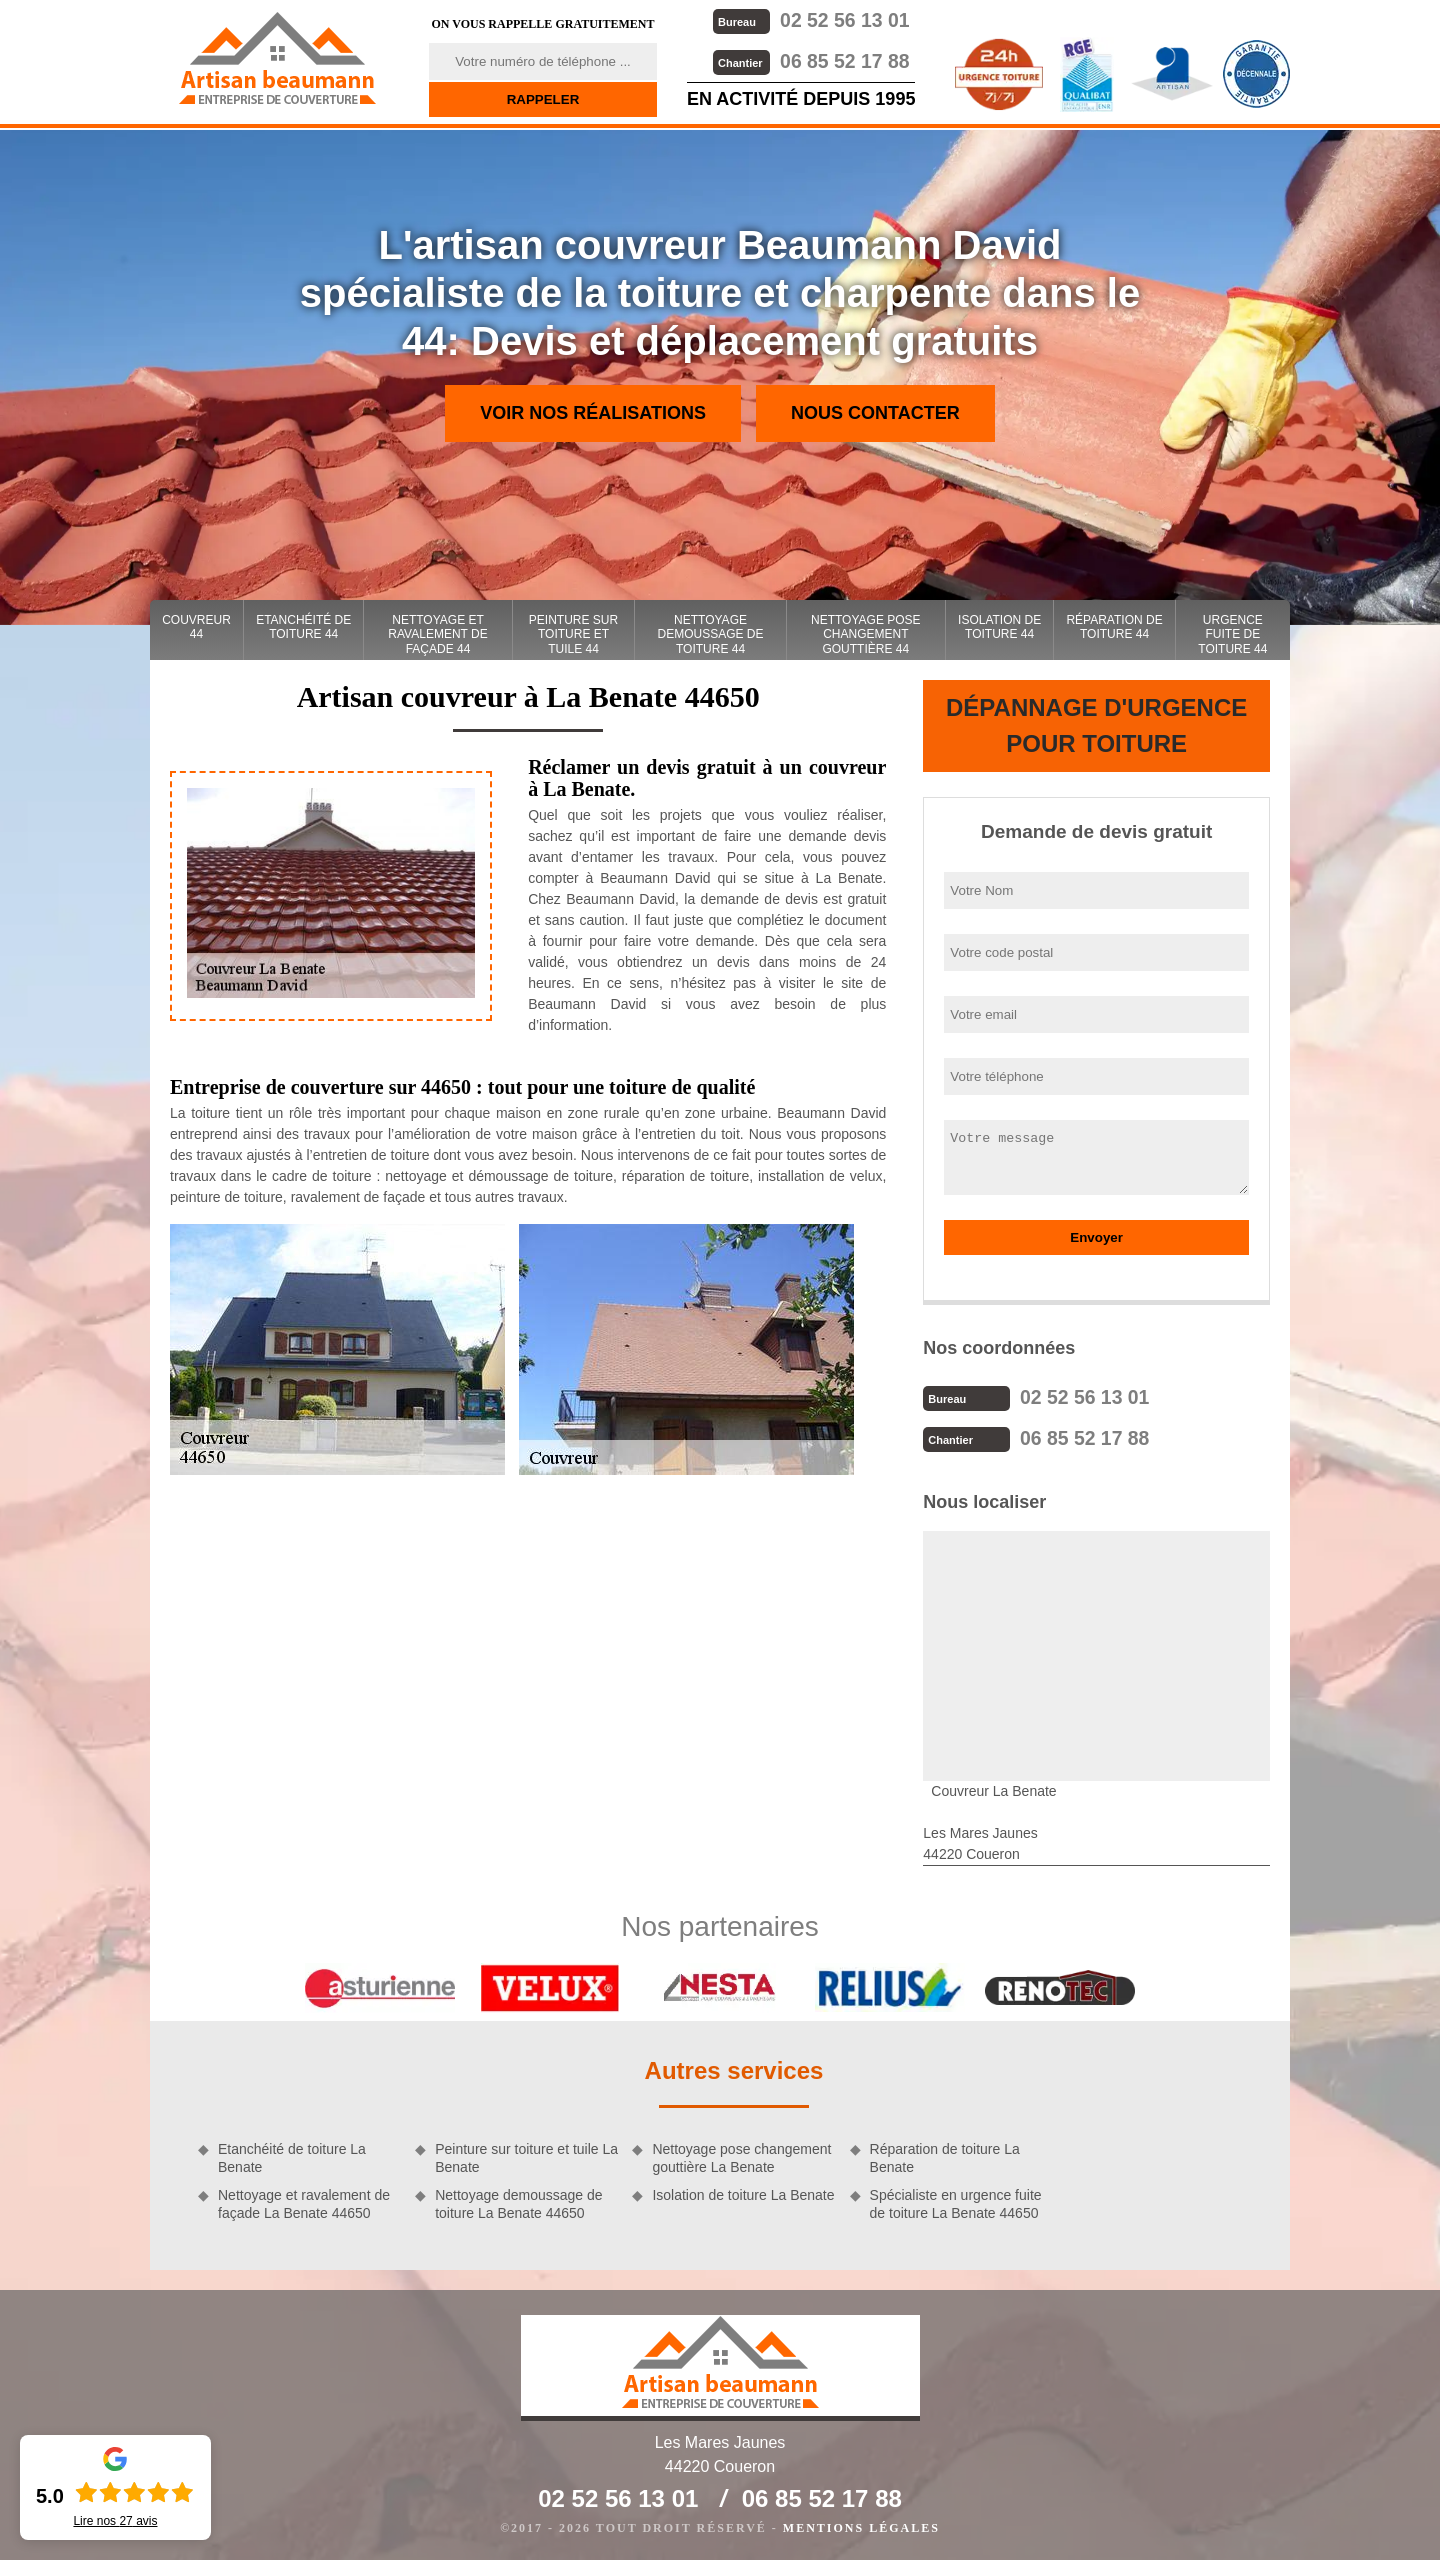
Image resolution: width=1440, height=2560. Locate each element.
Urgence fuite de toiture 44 (1232, 634)
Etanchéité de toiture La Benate (292, 2156)
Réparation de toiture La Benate (945, 2156)
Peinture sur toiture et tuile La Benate (526, 2156)
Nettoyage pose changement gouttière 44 (866, 634)
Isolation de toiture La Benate (743, 2193)
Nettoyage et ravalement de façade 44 (437, 634)
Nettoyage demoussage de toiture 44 (711, 634)
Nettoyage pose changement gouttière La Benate (741, 2156)
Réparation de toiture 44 (1114, 627)
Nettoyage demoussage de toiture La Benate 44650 (518, 2202)
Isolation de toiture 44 (999, 627)
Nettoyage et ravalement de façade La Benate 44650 (304, 2202)
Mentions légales (861, 2526)
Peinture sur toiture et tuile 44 (573, 634)
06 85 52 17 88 (810, 59)
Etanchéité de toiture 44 (303, 627)
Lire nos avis (115, 2521)
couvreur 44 (196, 627)
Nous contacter (875, 413)
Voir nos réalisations (593, 413)
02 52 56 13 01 (810, 19)
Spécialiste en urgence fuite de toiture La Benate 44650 (956, 2202)
